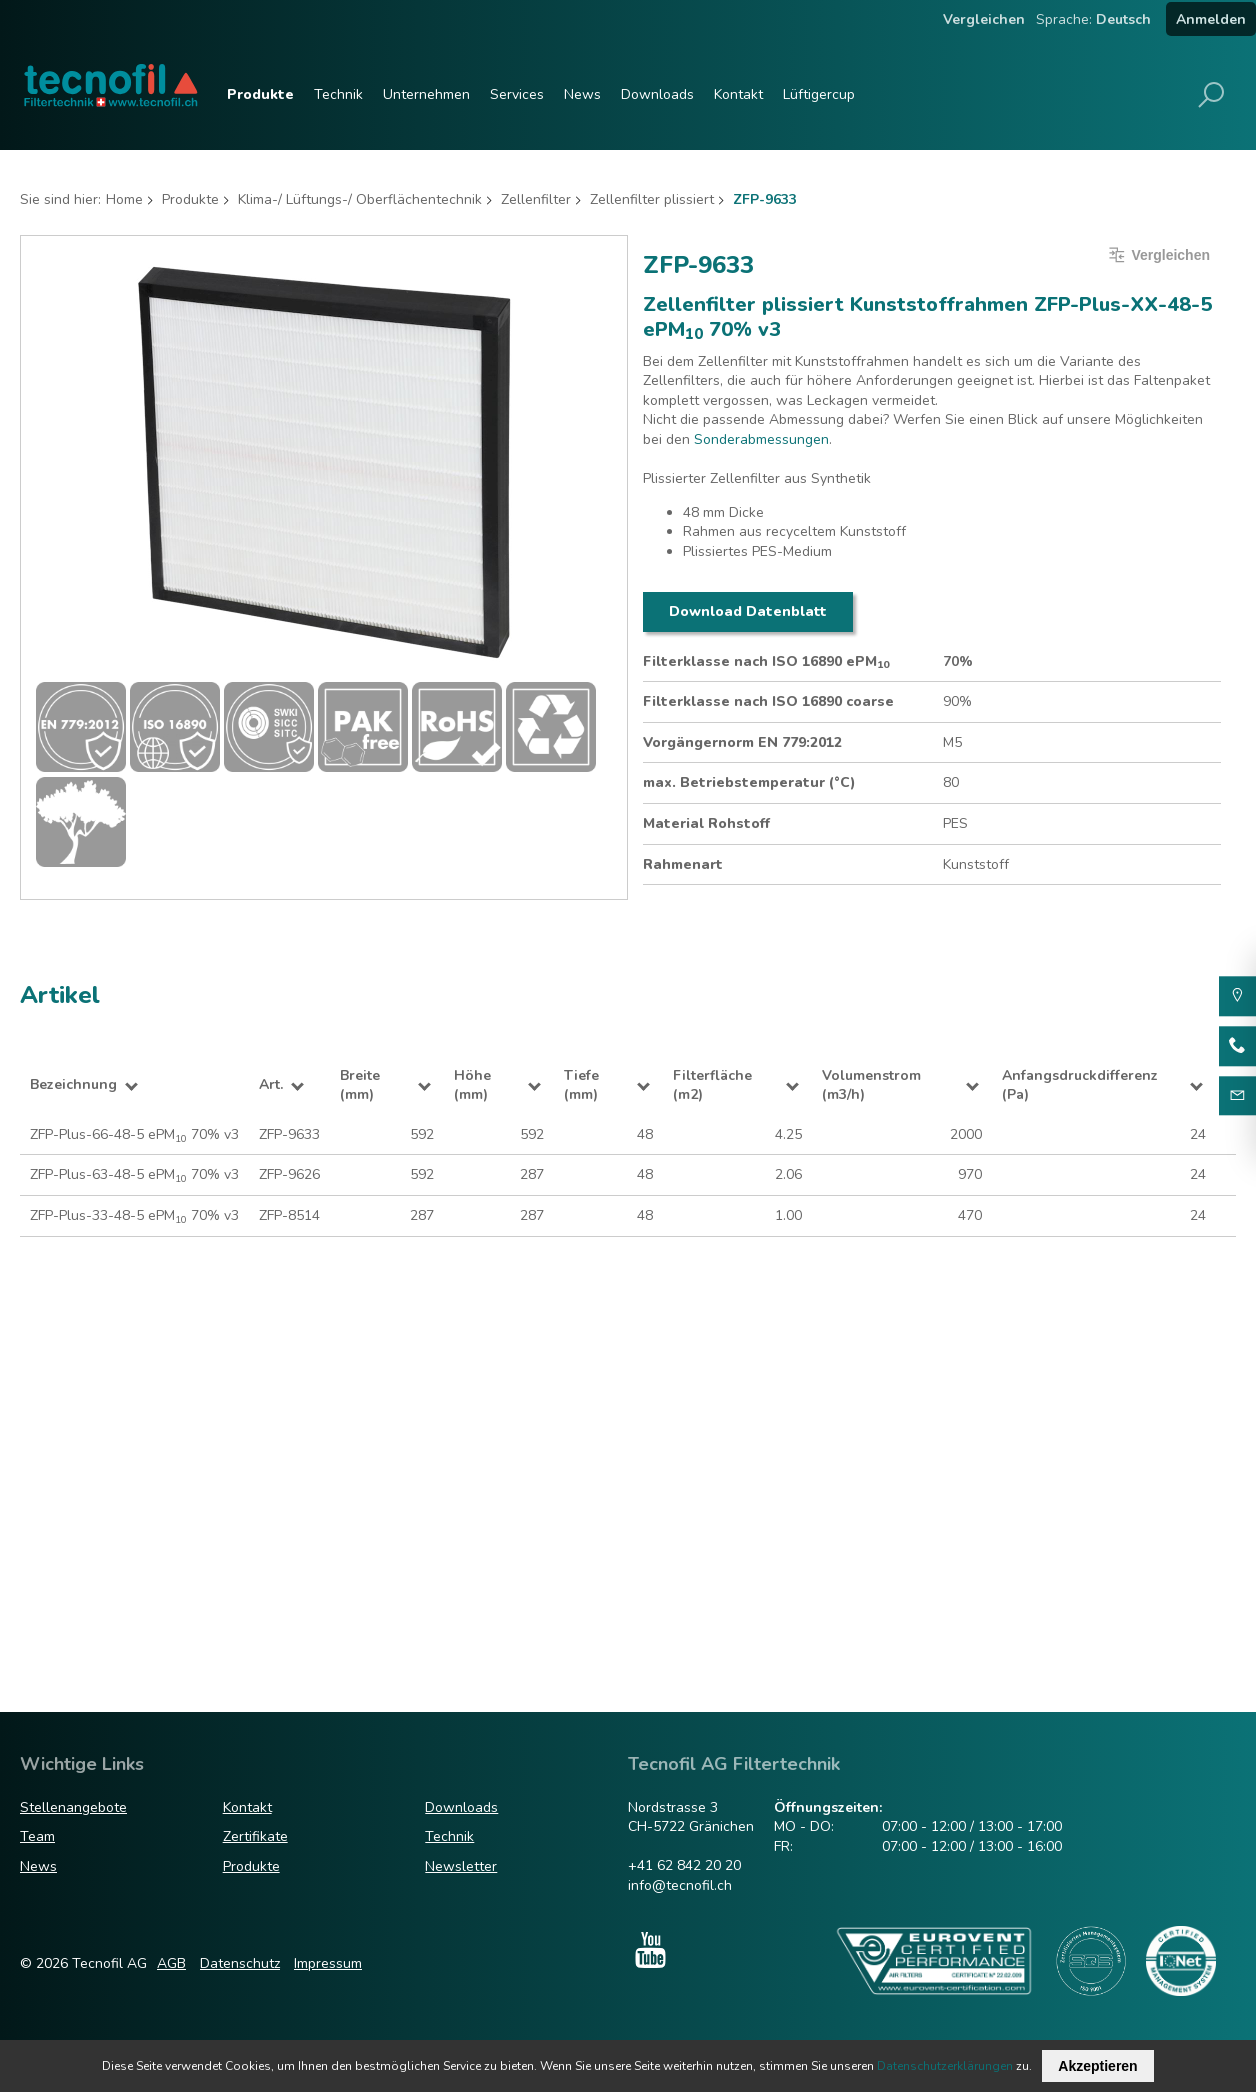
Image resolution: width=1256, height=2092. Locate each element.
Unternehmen (426, 94)
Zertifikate (255, 1836)
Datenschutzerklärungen (945, 2066)
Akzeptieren (1097, 2066)
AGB (171, 1963)
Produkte (260, 94)
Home (124, 199)
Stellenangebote (73, 1807)
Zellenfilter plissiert (652, 199)
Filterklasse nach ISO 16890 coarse (768, 701)
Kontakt (738, 94)
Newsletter (461, 1866)
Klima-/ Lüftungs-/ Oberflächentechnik (360, 199)
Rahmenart (683, 864)
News (582, 94)
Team (37, 1836)
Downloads (657, 94)
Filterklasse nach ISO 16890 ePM (766, 662)
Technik (338, 94)
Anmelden (1211, 19)
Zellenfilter (536, 199)
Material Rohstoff (706, 823)
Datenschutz (240, 1963)
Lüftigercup (819, 94)
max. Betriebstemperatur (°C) (749, 782)
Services (517, 94)
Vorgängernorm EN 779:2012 (742, 742)
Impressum (328, 1963)
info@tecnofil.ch (680, 1885)
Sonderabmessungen (761, 439)
